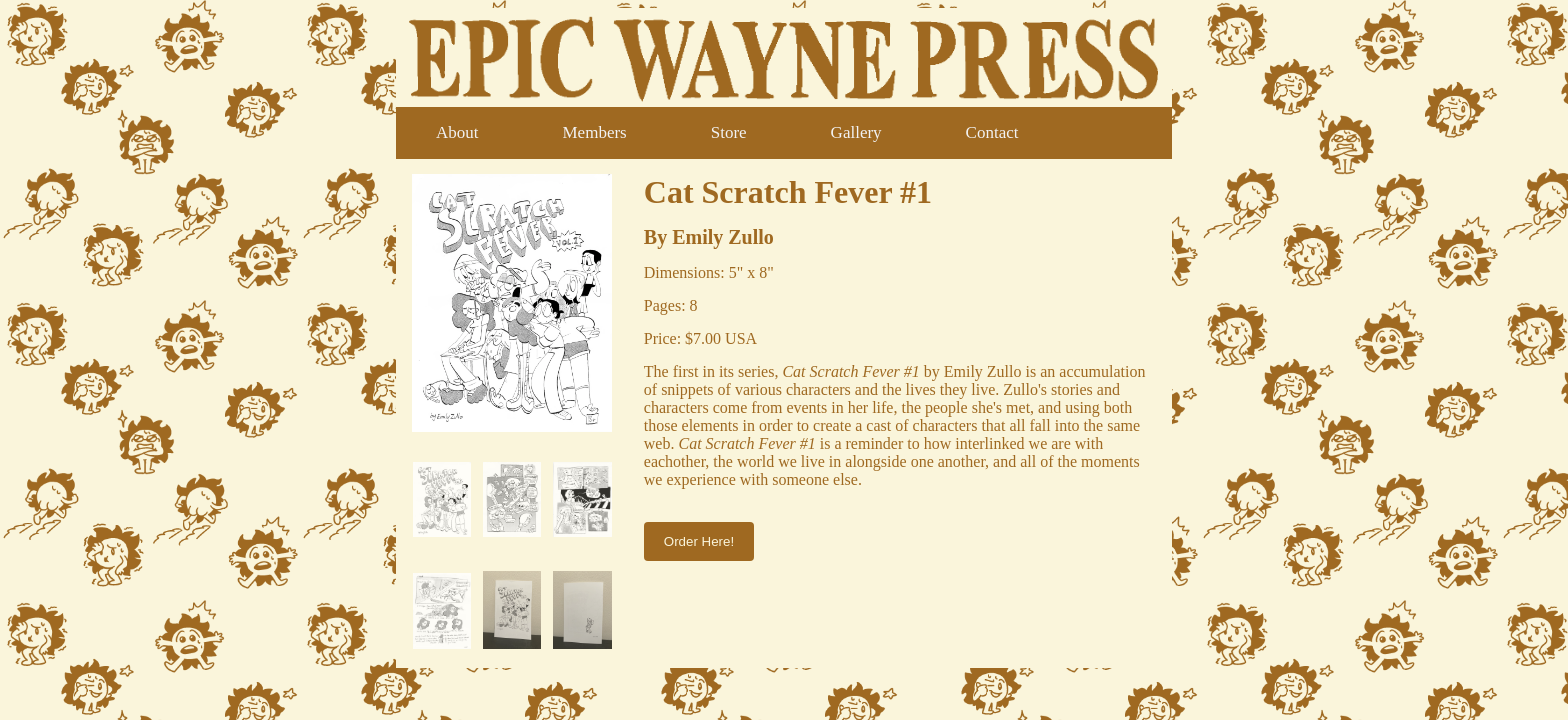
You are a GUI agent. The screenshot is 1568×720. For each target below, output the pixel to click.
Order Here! (699, 541)
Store (729, 132)
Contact (992, 132)
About (457, 132)
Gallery (856, 132)
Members (595, 132)
